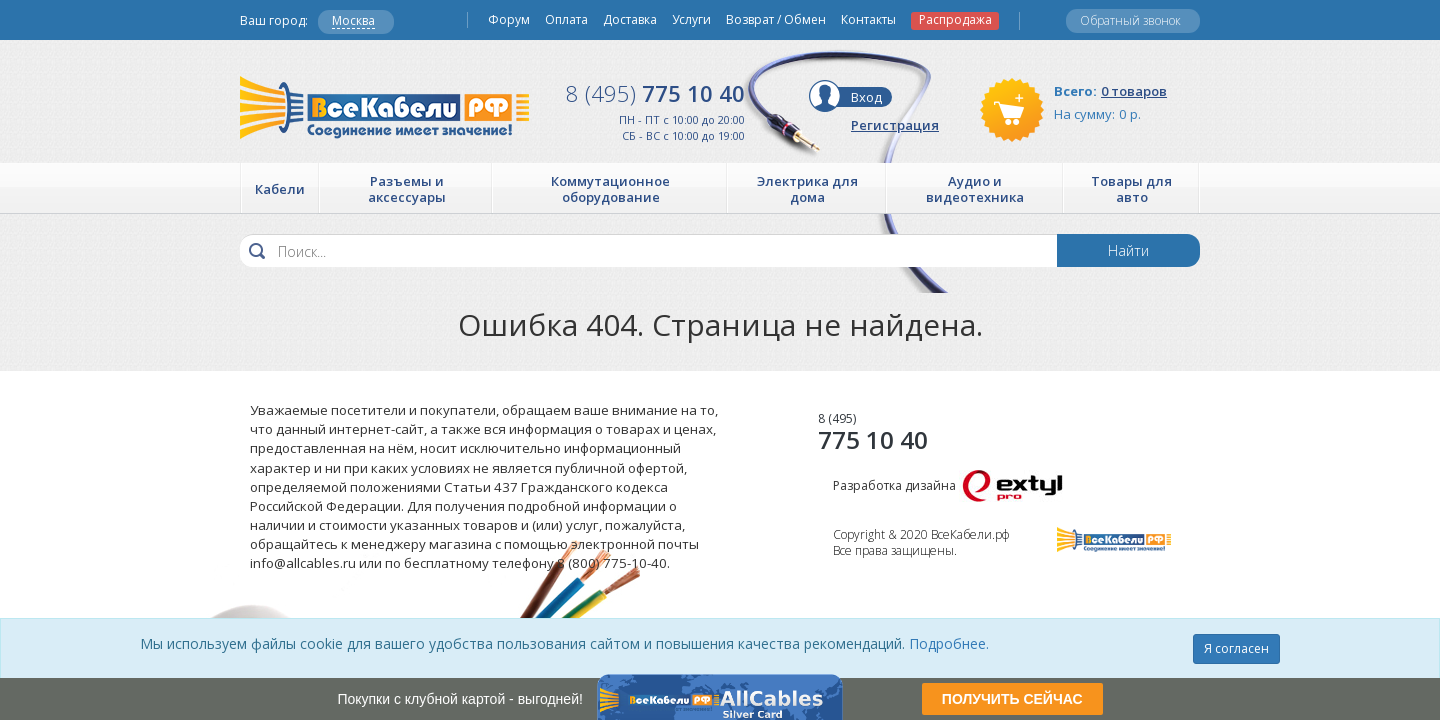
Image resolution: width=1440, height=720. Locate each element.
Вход (866, 97)
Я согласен (1236, 648)
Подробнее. (949, 643)
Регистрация (895, 125)
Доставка (630, 20)
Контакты (868, 20)
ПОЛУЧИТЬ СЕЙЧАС (1012, 699)
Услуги (691, 20)
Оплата (566, 20)
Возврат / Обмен (776, 20)
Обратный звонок (1130, 20)
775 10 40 (655, 93)
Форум (509, 20)
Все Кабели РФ (384, 107)
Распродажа (955, 20)
